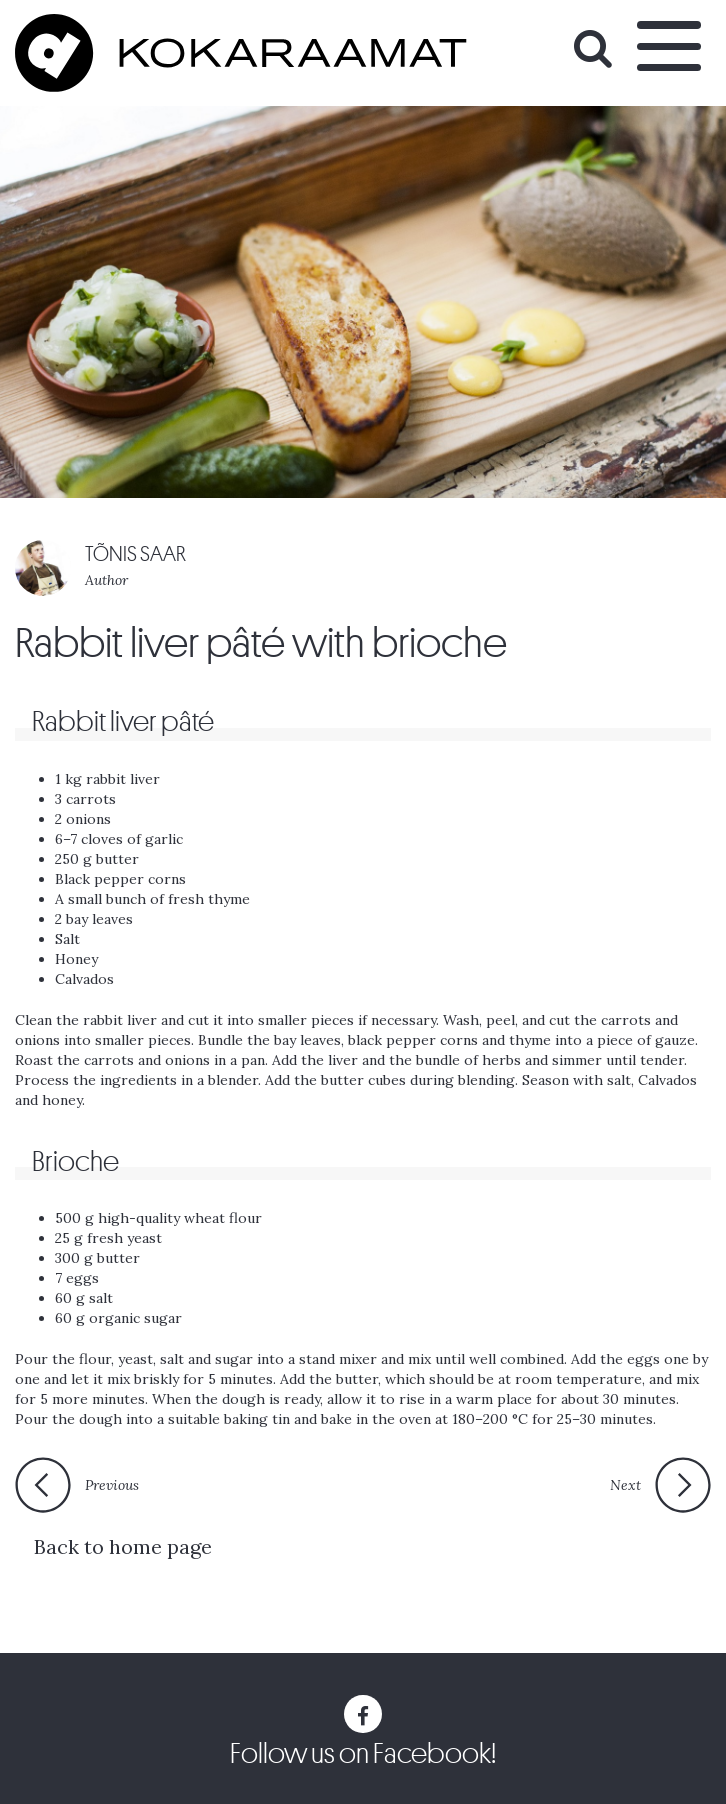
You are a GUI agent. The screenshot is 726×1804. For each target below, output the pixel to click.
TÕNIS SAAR (135, 554)
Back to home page (123, 1546)
